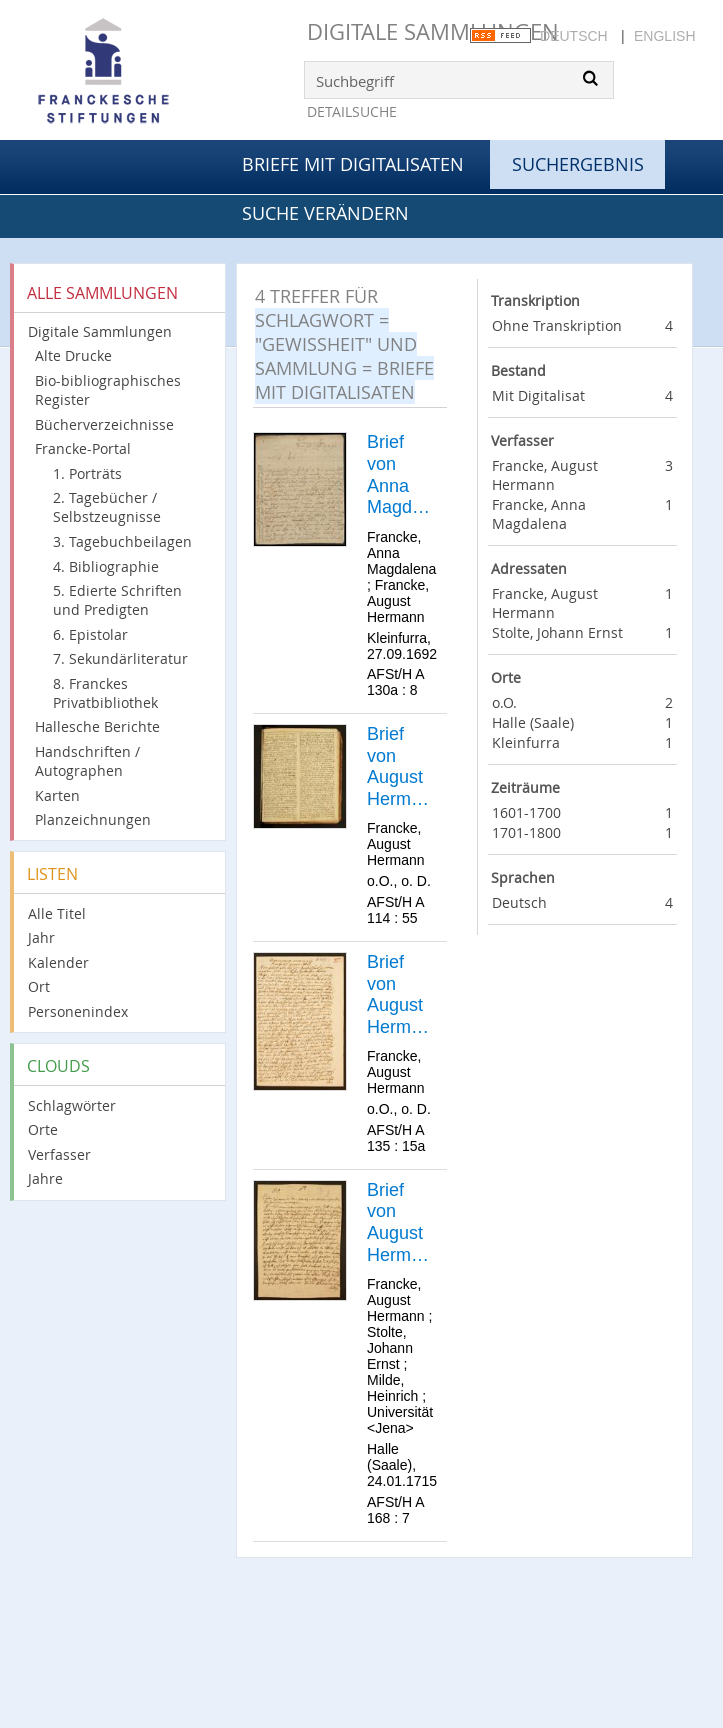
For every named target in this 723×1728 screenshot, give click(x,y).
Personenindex (78, 1011)
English (664, 36)
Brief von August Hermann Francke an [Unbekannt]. (400, 767)
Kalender (58, 962)
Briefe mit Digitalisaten (353, 164)
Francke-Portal (83, 448)
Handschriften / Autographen (87, 761)
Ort (39, 986)
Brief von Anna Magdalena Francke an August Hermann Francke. (402, 475)
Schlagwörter (72, 1105)
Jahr (41, 937)
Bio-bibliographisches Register (108, 390)
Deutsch (574, 36)
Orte (43, 1129)
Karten (57, 795)
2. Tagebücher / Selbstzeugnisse (107, 507)
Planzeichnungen (93, 819)
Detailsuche (352, 111)
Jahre (45, 1178)
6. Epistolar (90, 634)
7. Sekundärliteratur (120, 658)
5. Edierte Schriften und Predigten (117, 600)
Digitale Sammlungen (433, 31)
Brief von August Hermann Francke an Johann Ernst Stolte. (399, 1223)
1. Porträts (87, 473)
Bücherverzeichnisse (104, 424)
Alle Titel (57, 913)
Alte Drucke (73, 355)
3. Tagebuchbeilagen (122, 541)
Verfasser (59, 1154)
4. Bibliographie (106, 566)
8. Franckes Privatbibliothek (105, 693)
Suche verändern (325, 213)
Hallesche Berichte (97, 726)
